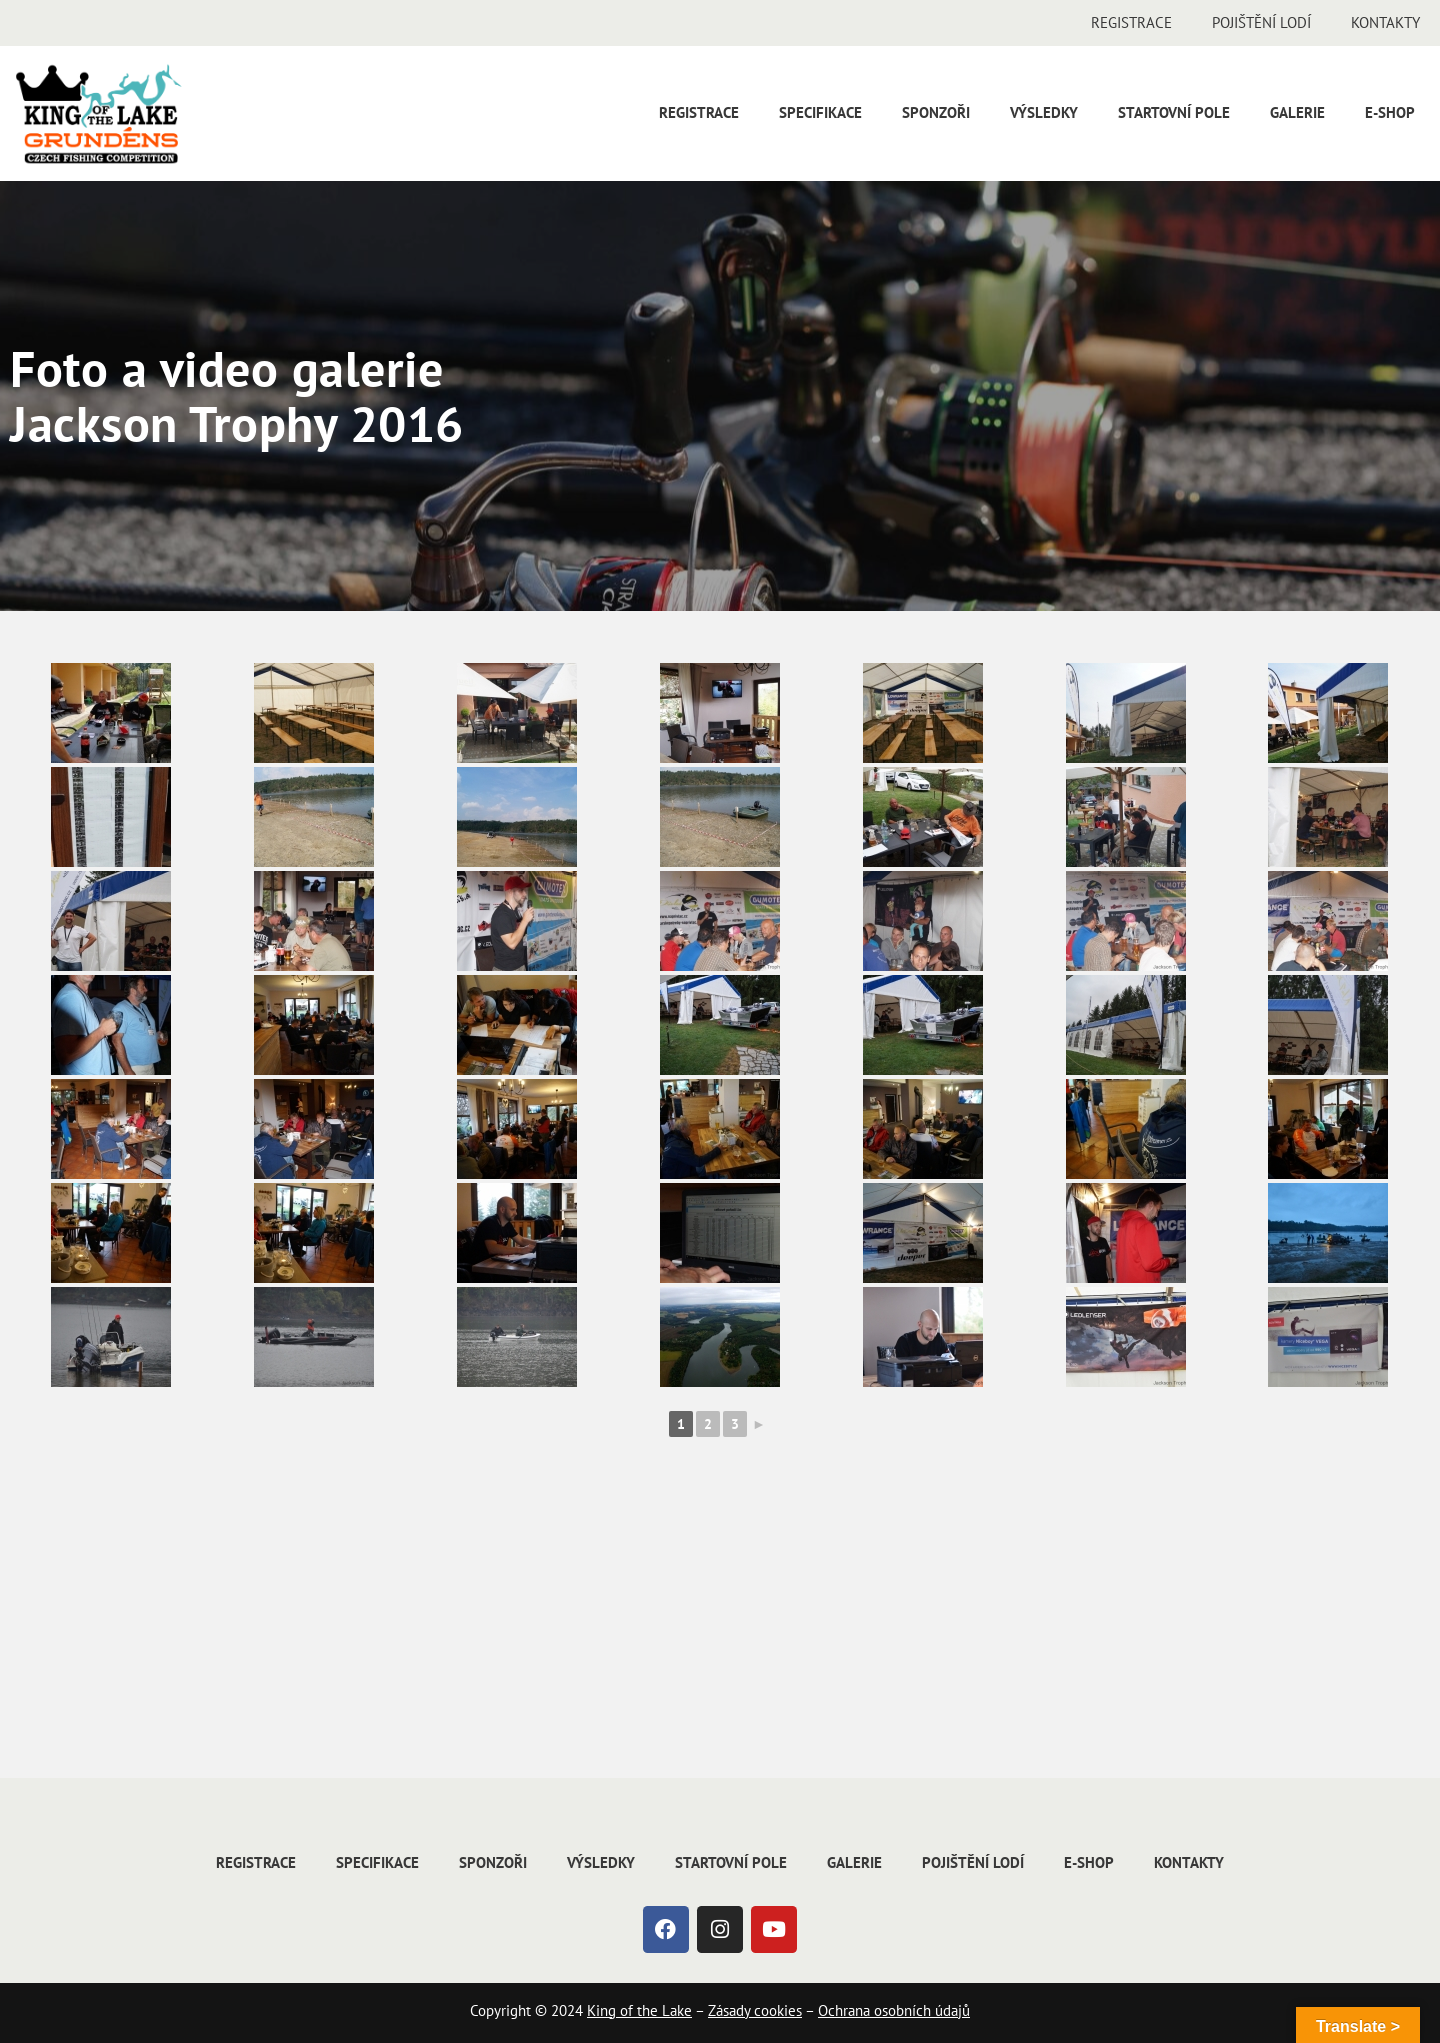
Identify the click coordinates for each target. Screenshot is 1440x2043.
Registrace (1131, 22)
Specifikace (820, 112)
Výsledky (1044, 112)
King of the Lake (639, 2010)
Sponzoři (936, 112)
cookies (776, 2010)
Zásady (729, 2010)
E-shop (1390, 112)
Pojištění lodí (1261, 22)
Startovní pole (1174, 112)
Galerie (1297, 112)
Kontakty (1385, 22)
